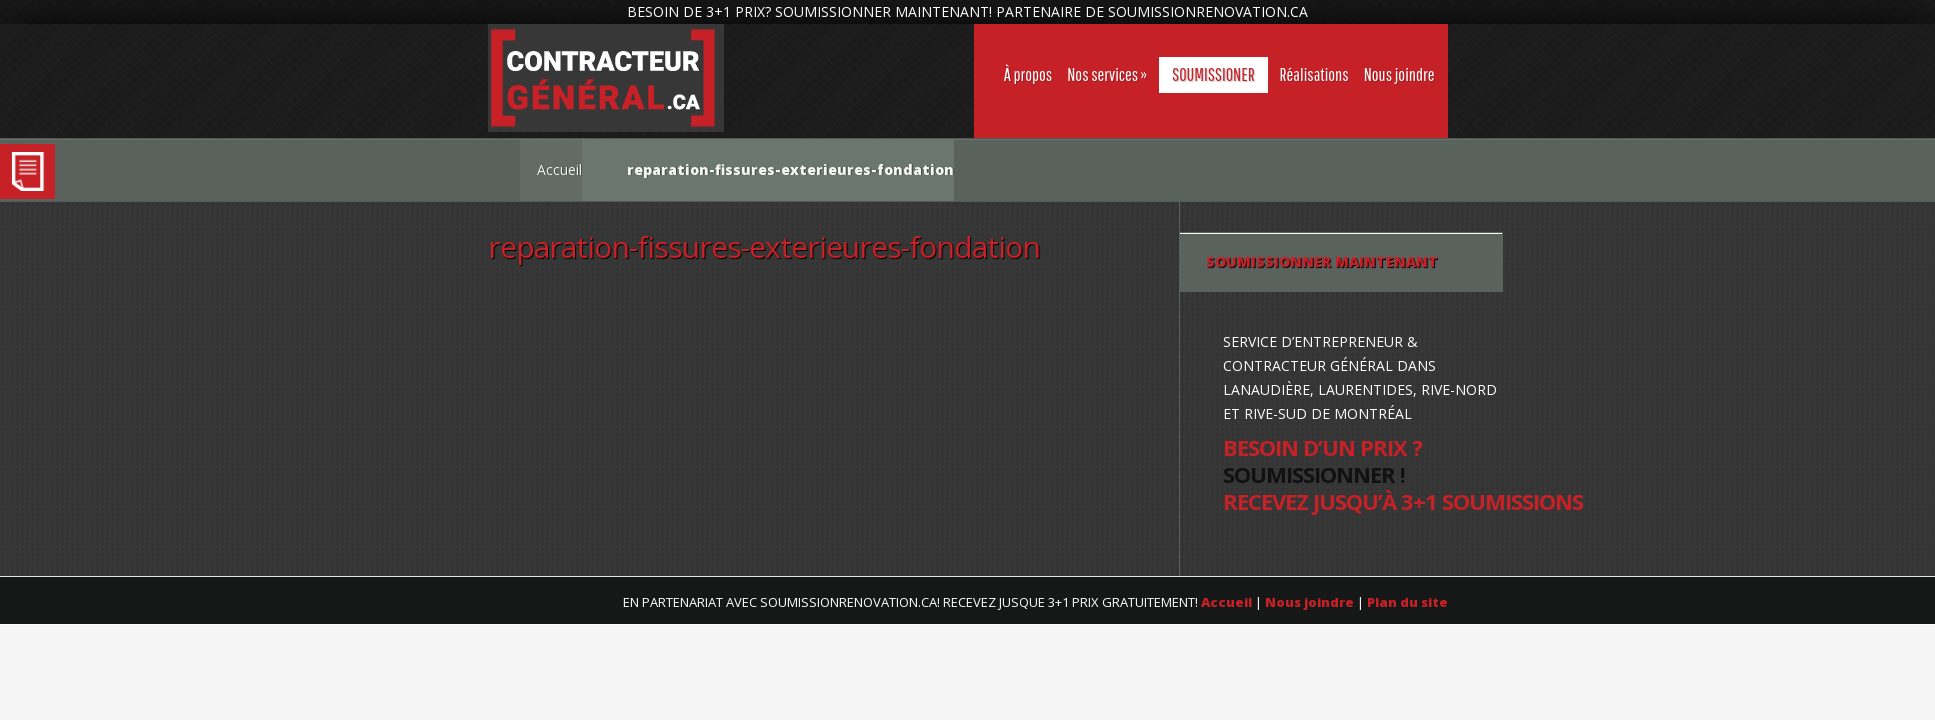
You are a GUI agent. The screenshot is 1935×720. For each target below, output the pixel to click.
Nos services (1102, 74)
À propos (1028, 74)
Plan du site (1407, 602)
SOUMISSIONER (1213, 74)
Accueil (559, 169)
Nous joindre (1399, 74)
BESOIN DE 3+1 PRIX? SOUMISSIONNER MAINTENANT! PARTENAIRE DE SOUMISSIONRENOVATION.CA (967, 11)
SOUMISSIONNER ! (1314, 474)
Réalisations (1314, 74)
